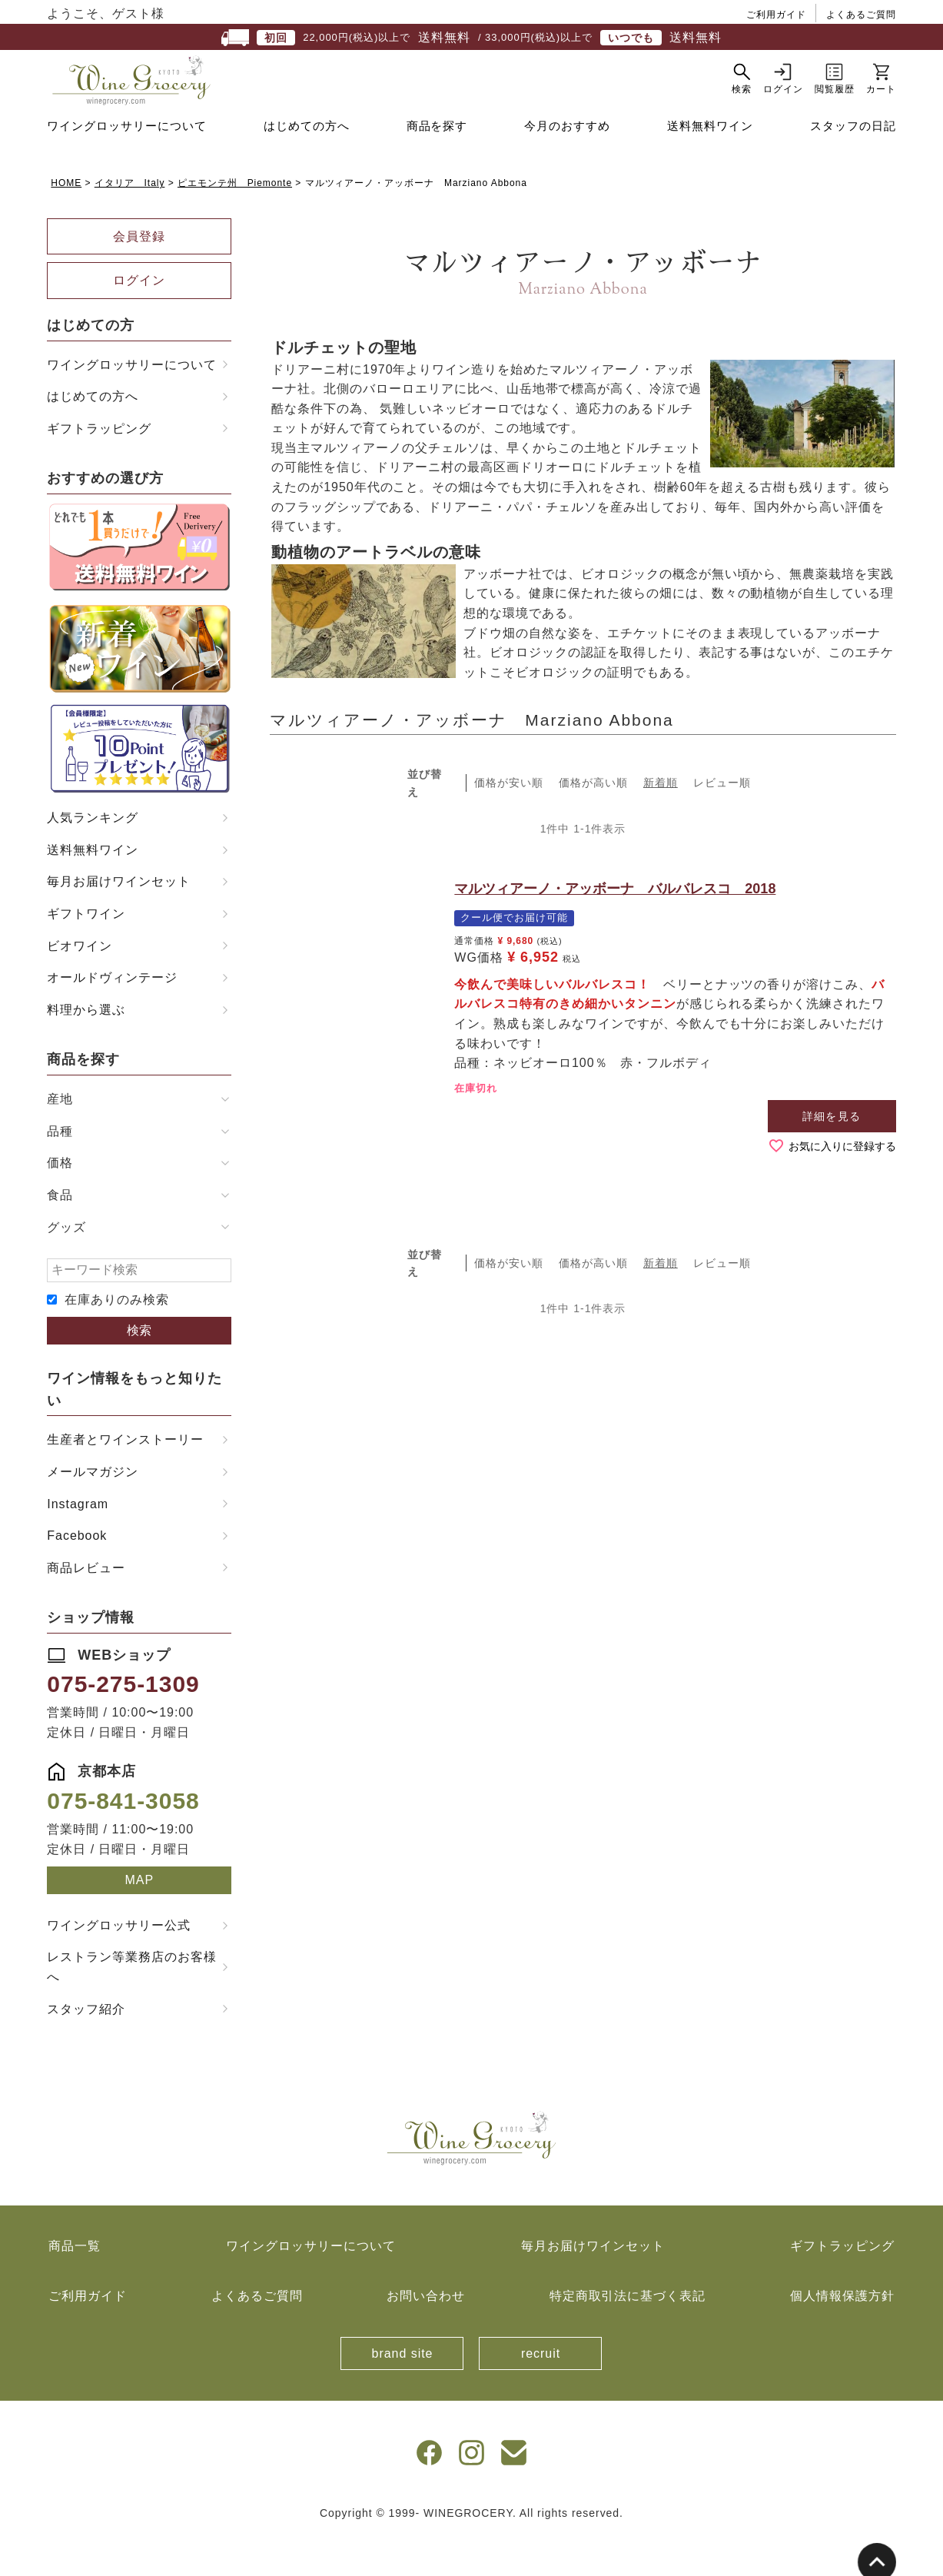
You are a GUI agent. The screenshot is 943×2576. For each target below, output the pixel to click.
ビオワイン (79, 984)
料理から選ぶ (86, 1048)
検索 (139, 1368)
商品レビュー (86, 1606)
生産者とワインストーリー (125, 1477)
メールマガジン (92, 1510)
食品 (60, 1233)
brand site (402, 2391)
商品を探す (437, 164)
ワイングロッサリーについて (126, 164)
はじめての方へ (307, 164)
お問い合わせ (426, 2334)
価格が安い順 (508, 821)
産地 (60, 1137)
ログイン (139, 318)
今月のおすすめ (567, 164)
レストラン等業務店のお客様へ (131, 2005)
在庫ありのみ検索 (117, 1338)
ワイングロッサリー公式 (119, 1963)
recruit (540, 2391)
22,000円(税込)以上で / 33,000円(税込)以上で (471, 37)
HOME (66, 221)
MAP (139, 1918)
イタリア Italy (130, 221)
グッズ (66, 1265)
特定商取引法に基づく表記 (628, 2334)
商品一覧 (74, 2284)
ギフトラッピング (99, 467)
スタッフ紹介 (86, 2047)
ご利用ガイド (776, 14)
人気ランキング (92, 856)
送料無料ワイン (710, 164)
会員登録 (139, 274)
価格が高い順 (593, 821)
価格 (60, 1201)
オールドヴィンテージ (112, 1015)
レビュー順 (722, 821)
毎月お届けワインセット (119, 919)
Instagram (77, 1542)
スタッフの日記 (853, 164)
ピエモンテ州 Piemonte (235, 221)
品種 (60, 1169)
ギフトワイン (86, 952)
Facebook (77, 1574)
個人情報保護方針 (842, 2334)
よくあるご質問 (861, 14)
